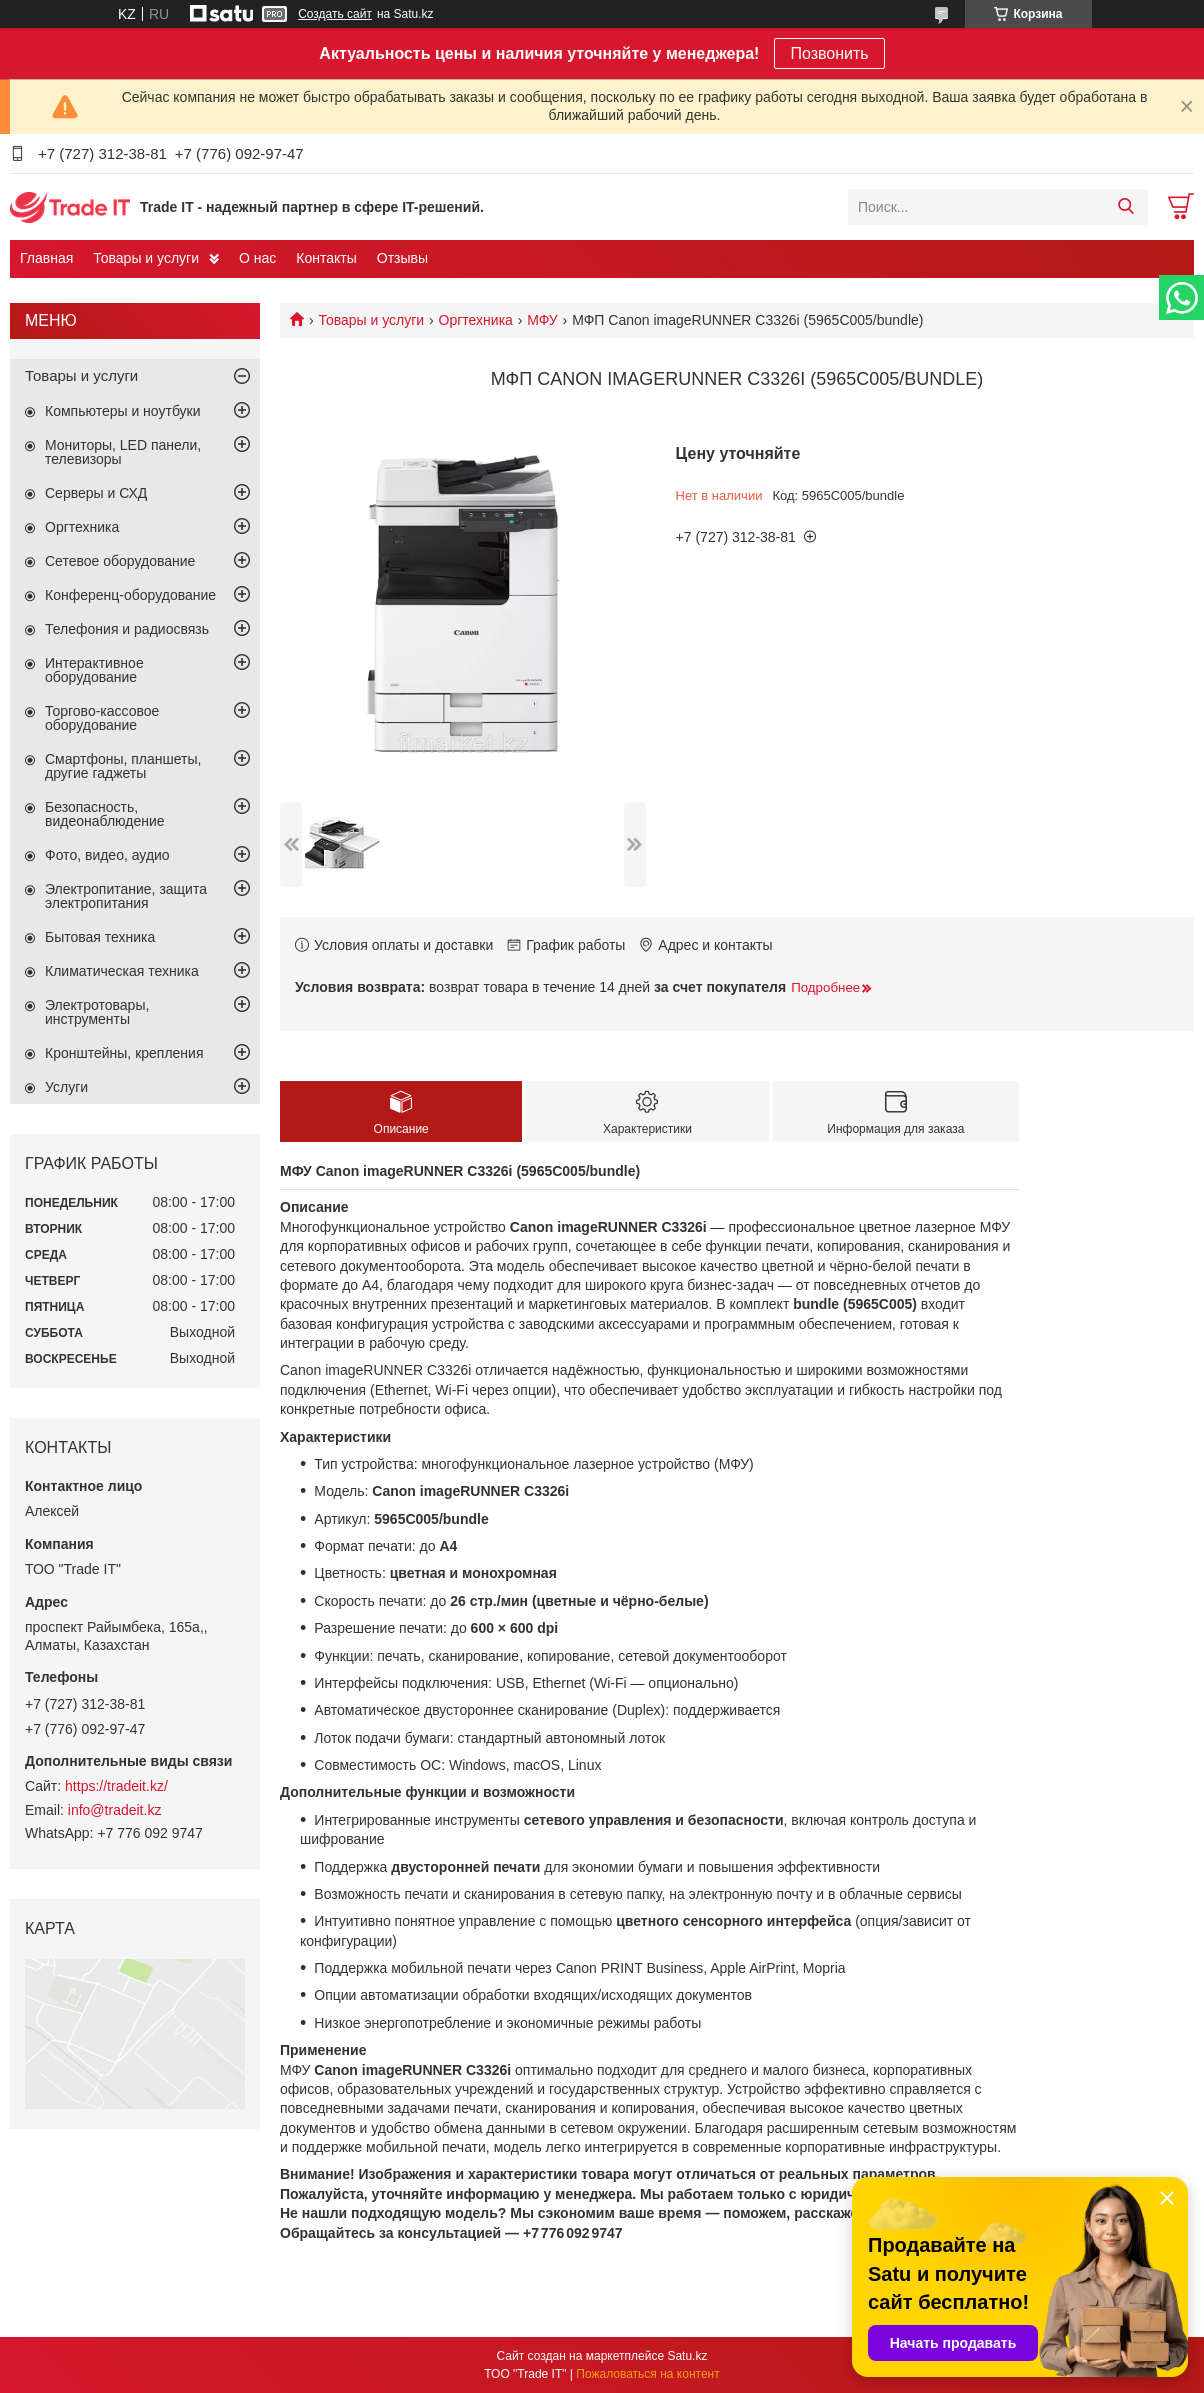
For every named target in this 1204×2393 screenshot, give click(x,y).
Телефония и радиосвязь (127, 629)
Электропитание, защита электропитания (126, 896)
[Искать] (1125, 207)
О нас (257, 258)
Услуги (66, 1087)
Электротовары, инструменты (97, 1012)
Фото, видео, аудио (107, 855)
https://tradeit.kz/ (116, 1786)
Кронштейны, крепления (124, 1053)
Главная (46, 258)
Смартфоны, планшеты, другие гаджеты (123, 766)
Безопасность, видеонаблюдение (105, 814)
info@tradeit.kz (115, 1810)
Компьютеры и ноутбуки (123, 411)
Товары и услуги (146, 258)
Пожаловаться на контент (647, 2374)
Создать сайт (335, 14)
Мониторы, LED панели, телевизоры (123, 452)
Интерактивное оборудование (94, 670)
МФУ (542, 320)
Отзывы (402, 258)
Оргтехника (476, 320)
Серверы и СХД (96, 493)
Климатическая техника (122, 971)
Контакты (326, 258)
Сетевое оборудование (120, 561)
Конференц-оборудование (130, 595)
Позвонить (829, 53)
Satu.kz (687, 2356)
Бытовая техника (100, 937)
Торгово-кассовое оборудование (102, 718)
